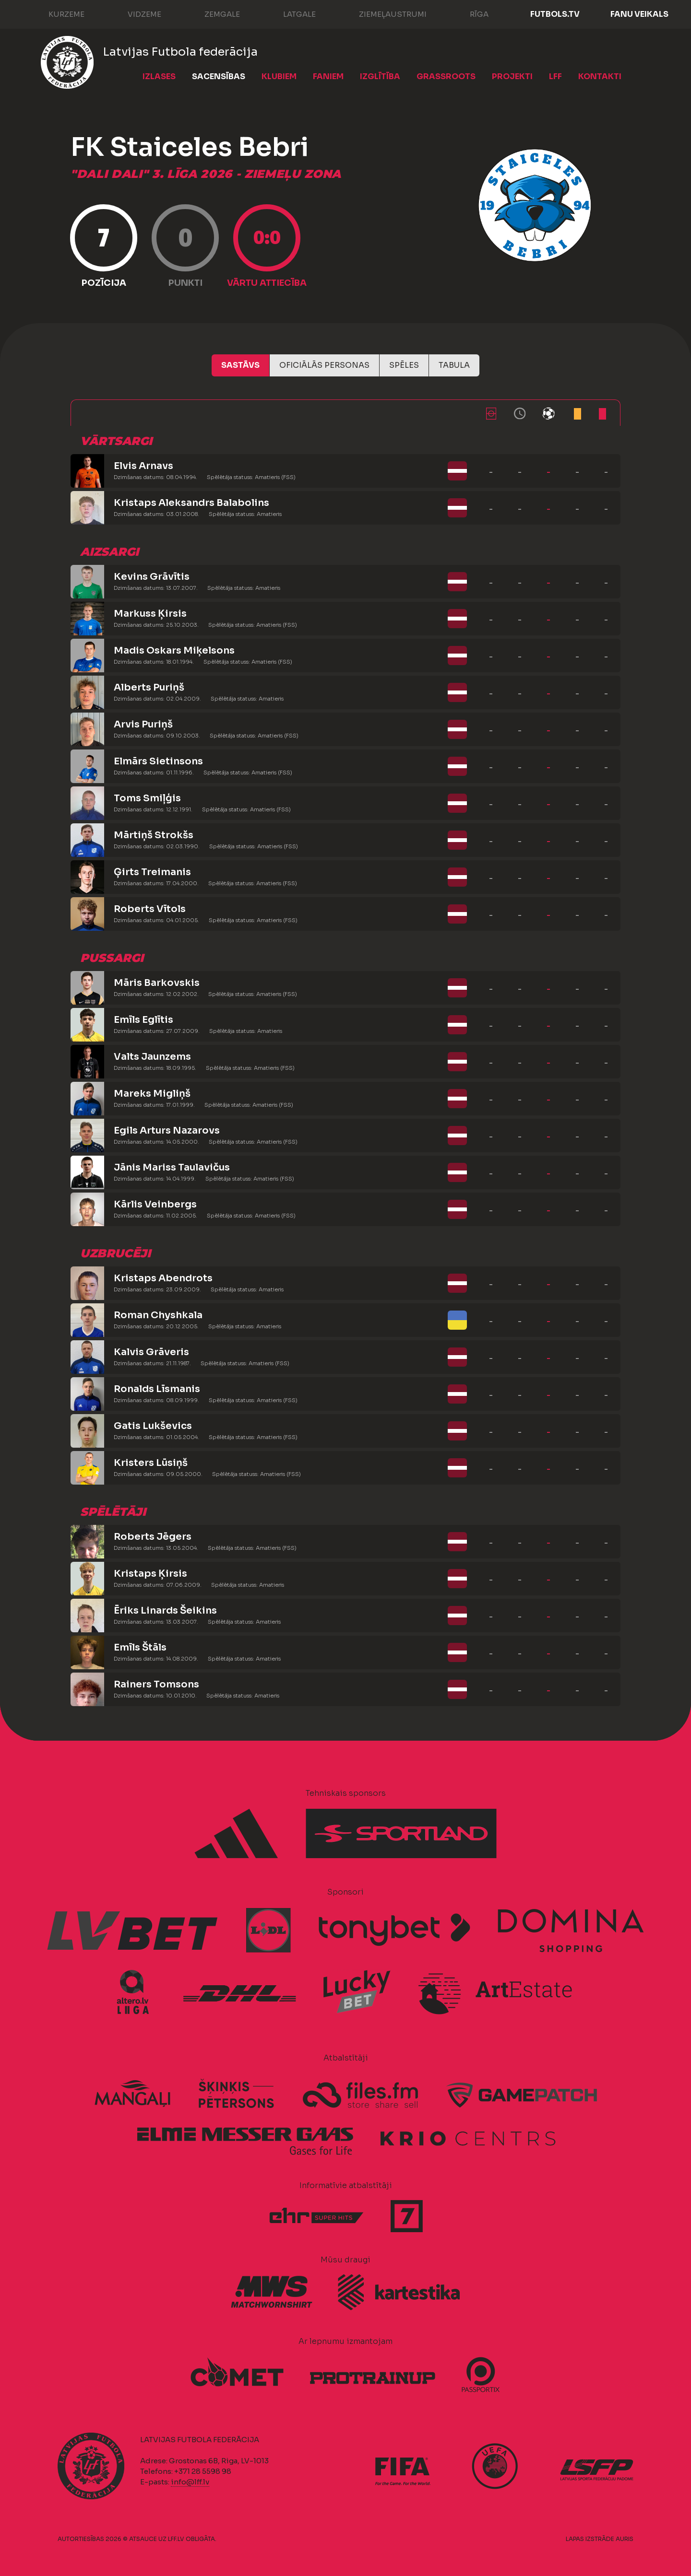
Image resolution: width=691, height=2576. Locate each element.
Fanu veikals (639, 14)
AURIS (624, 2538)
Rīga (469, 13)
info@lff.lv (190, 2481)
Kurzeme (56, 13)
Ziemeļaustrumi (383, 13)
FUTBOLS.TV (555, 14)
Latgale (290, 13)
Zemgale (212, 13)
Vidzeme (134, 13)
